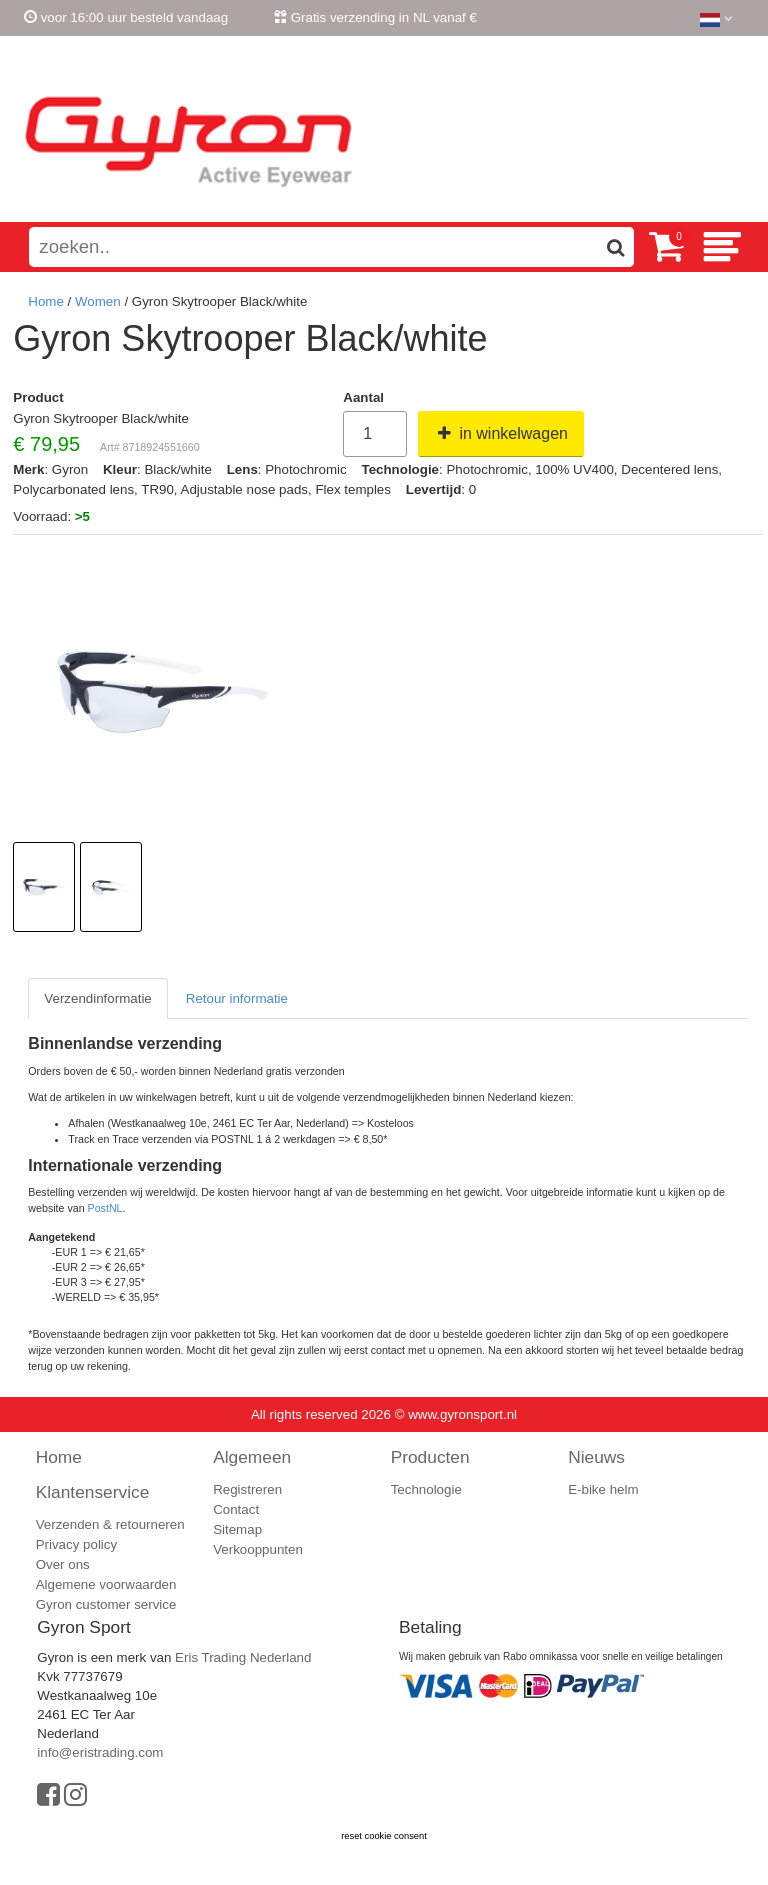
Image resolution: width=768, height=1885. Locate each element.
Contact (236, 1509)
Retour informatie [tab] (237, 998)
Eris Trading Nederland (243, 1657)
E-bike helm (603, 1489)
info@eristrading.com (100, 1752)
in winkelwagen (501, 433)
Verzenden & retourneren (110, 1524)
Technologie (426, 1489)
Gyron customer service (106, 1604)
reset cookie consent (384, 1836)
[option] (44, 887)
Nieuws (596, 1457)
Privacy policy (76, 1544)
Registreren (704, 53)
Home (46, 301)
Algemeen (252, 1457)
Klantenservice (93, 1492)
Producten (430, 1457)
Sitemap (237, 1529)
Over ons (63, 1564)
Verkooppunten (258, 1549)
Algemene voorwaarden (106, 1584)
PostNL (105, 1208)
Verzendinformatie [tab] (97, 998)
